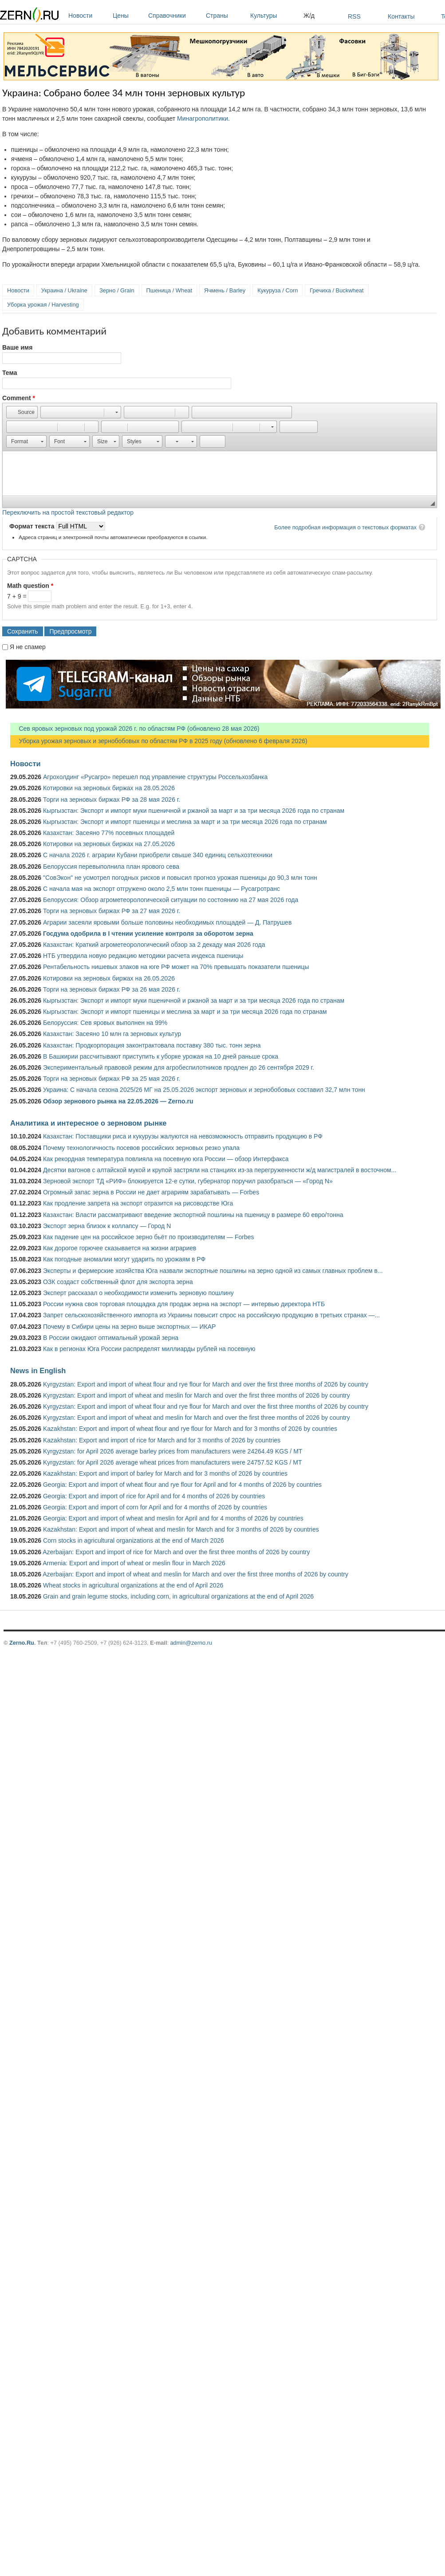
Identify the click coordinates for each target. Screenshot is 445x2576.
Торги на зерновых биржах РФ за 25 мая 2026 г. (111, 1078)
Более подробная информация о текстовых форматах (345, 527)
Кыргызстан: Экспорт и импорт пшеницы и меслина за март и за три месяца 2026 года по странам (185, 821)
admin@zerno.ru (191, 1642)
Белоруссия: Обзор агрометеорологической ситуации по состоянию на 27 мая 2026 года (170, 899)
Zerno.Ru (21, 1642)
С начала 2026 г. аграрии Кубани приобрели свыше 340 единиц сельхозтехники (157, 855)
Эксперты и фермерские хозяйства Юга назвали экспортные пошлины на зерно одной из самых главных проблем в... (213, 1270)
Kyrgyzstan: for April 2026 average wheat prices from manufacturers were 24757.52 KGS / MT (172, 1462)
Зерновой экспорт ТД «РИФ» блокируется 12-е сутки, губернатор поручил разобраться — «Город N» (188, 1181)
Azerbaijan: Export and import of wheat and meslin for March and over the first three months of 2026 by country (195, 1574)
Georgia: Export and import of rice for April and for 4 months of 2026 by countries (154, 1496)
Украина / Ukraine (64, 290)
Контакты (401, 16)
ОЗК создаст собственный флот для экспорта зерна (118, 1281)
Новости (88, 15)
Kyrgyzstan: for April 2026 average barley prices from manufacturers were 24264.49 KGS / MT (172, 1451)
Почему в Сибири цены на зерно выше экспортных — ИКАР (129, 1326)
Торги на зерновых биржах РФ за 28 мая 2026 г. (111, 799)
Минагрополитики (202, 118)
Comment (18, 398)
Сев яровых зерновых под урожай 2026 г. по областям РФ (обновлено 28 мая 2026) (135, 728)
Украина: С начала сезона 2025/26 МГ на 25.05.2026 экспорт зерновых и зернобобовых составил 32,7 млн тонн (204, 1089)
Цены (128, 15)
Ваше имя (17, 347)
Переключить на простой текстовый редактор (68, 512)
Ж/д (309, 15)
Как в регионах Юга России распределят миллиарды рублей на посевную (149, 1348)
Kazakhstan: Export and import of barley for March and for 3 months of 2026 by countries (165, 1473)
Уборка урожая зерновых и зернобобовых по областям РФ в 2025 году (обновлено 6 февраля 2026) (158, 740)
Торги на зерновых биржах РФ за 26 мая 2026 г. (111, 989)
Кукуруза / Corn (277, 290)
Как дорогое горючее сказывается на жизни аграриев (119, 1248)
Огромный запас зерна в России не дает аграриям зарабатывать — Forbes (151, 1192)
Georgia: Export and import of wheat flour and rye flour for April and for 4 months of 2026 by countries (182, 1484)
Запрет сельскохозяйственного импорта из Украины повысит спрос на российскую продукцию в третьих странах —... (211, 1315)
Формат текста (32, 526)
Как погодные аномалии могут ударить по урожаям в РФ (124, 1259)
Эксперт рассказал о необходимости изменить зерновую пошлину (138, 1292)
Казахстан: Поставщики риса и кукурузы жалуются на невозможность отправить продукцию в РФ (183, 1136)
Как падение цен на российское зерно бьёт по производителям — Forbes (148, 1237)
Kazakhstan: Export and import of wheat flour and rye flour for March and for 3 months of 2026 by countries (190, 1428)
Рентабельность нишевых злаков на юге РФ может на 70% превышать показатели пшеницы (176, 966)
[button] (22, 412)
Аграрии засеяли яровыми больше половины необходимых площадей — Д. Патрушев (167, 922)
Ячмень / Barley (224, 290)
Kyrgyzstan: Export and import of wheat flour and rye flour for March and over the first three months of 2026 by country (205, 1384)
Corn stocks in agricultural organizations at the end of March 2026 (133, 1540)
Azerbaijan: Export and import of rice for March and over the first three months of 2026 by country (176, 1552)
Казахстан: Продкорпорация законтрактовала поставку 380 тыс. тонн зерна (151, 1045)
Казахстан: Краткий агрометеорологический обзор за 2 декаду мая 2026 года (154, 944)
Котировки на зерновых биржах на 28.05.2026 (109, 788)
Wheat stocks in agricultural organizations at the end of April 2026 (133, 1585)
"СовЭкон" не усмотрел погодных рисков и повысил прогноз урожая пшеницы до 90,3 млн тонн (180, 877)
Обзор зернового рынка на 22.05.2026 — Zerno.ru (118, 1101)
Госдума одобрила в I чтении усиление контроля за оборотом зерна (148, 933)
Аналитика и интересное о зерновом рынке (88, 1123)
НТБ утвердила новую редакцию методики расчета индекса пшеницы (143, 955)
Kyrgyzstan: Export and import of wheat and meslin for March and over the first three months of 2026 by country (196, 1395)
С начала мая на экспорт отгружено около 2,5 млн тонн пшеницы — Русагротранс (161, 888)
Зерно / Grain (116, 290)
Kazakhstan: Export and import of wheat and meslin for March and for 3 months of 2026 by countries (181, 1529)
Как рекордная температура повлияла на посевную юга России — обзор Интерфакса (166, 1158)
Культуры (274, 15)
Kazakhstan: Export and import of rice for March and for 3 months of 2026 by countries (161, 1440)
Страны (226, 15)
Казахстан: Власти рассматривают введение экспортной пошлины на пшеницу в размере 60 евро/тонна (193, 1214)
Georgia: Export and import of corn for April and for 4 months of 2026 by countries (155, 1507)
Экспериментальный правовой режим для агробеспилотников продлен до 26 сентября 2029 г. (178, 1067)
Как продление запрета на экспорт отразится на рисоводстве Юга (138, 1203)
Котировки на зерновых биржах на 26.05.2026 (109, 978)
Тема (9, 372)
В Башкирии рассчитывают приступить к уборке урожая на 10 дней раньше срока (160, 1056)
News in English (38, 1371)
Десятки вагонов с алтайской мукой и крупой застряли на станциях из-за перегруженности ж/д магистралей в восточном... (219, 1170)
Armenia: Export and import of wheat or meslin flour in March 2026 (134, 1563)
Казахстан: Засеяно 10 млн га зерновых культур (112, 1033)
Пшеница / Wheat (169, 290)
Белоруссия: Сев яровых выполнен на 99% (105, 1022)
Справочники (174, 15)
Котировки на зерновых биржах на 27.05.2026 (109, 843)
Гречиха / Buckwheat (336, 290)
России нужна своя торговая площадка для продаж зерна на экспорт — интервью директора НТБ (184, 1304)
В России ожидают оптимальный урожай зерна (110, 1337)
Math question (30, 585)
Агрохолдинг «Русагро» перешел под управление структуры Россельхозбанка (155, 776)
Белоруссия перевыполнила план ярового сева (111, 866)
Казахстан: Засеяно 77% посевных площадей (108, 832)
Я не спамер (28, 646)
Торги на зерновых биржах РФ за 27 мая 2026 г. (111, 910)
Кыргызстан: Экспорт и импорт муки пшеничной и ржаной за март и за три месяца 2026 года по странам (193, 810)
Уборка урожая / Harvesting (43, 304)
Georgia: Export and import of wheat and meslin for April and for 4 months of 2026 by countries (173, 1518)
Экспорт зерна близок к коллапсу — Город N (107, 1225)
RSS (354, 16)
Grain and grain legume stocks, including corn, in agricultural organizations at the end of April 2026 (178, 1596)
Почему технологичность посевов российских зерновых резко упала (141, 1147)
